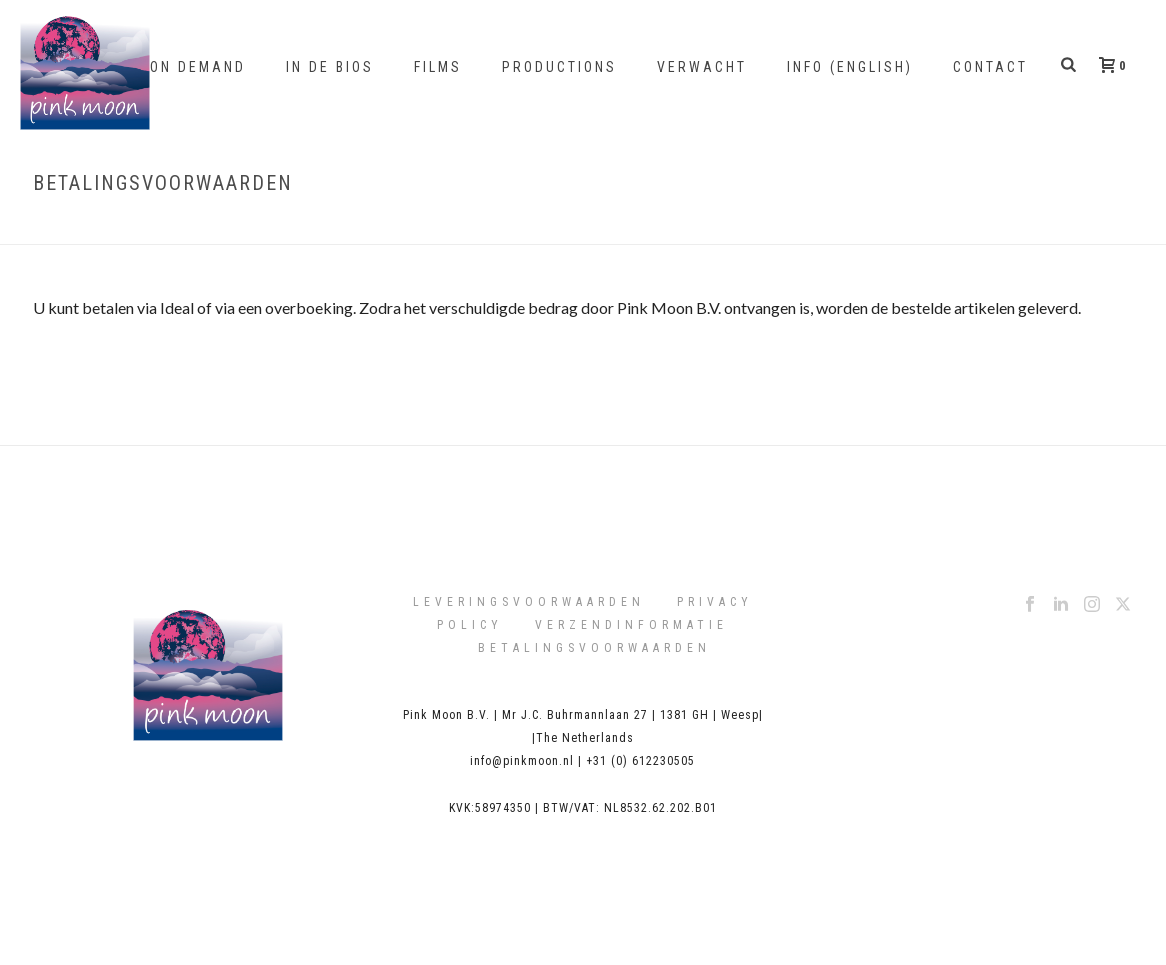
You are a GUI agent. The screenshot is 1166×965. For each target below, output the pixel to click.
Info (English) (850, 67)
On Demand (198, 67)
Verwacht (702, 67)
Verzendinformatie (631, 625)
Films (438, 67)
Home (956, 225)
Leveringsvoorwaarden (529, 602)
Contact (990, 67)
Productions (559, 67)
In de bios (330, 67)
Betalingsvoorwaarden (594, 648)
